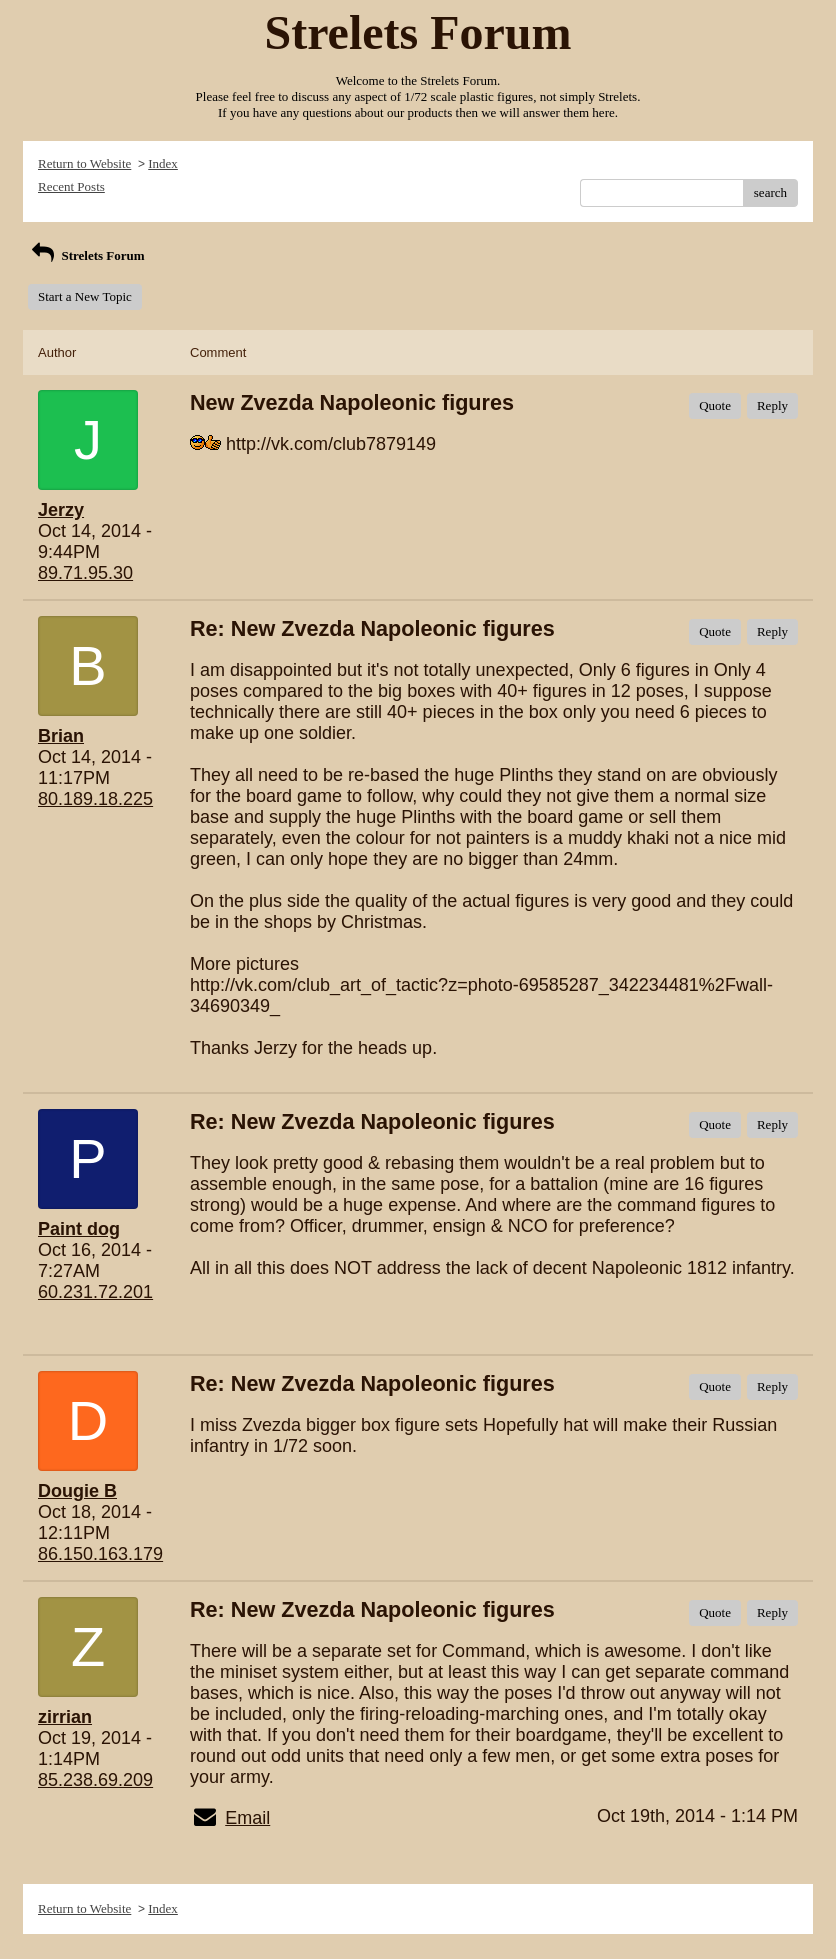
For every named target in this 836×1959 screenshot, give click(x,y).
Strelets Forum (86, 255)
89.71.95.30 (85, 573)
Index (163, 163)
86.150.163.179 (100, 1554)
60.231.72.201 (95, 1292)
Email (247, 1818)
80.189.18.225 (95, 799)
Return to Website (84, 163)
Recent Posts (71, 186)
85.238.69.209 (95, 1780)
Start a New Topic (85, 296)
